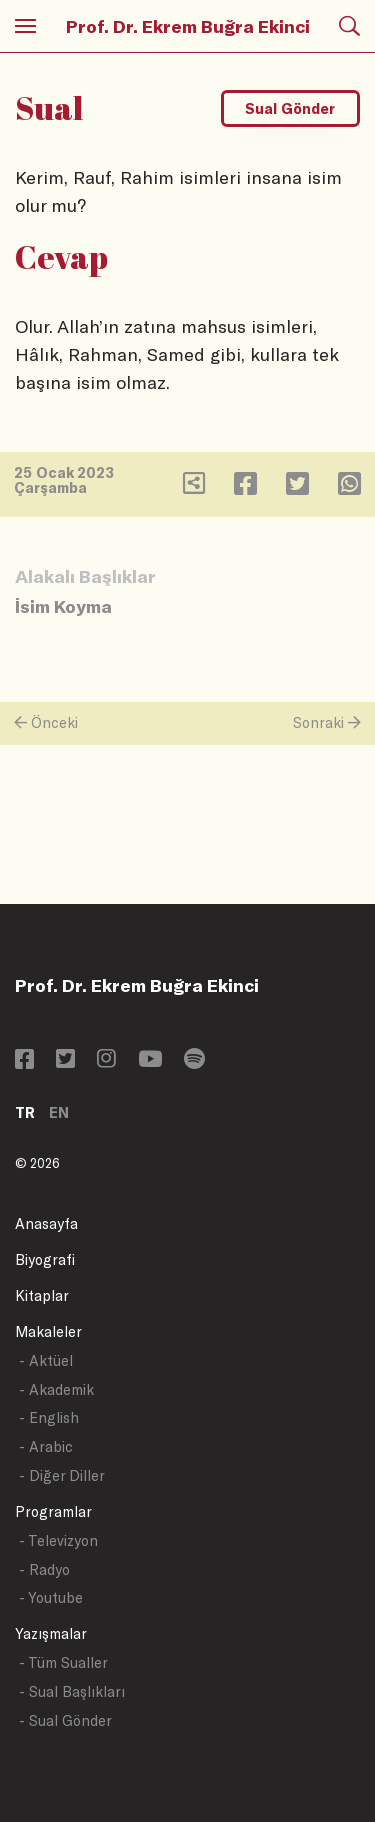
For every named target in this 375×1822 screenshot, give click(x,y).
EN (59, 1112)
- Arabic (46, 1446)
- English (49, 1417)
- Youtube (51, 1597)
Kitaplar (42, 1295)
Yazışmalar (51, 1633)
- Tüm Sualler (63, 1662)
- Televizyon (58, 1540)
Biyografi (45, 1259)
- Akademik (56, 1389)
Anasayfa (46, 1223)
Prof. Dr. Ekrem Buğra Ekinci (188, 26)
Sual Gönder (290, 108)
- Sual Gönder (65, 1720)
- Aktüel (46, 1360)
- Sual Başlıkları (72, 1691)
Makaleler (48, 1331)
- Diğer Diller (62, 1475)
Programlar (53, 1511)
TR (25, 1112)
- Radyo (44, 1569)
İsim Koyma (63, 606)
